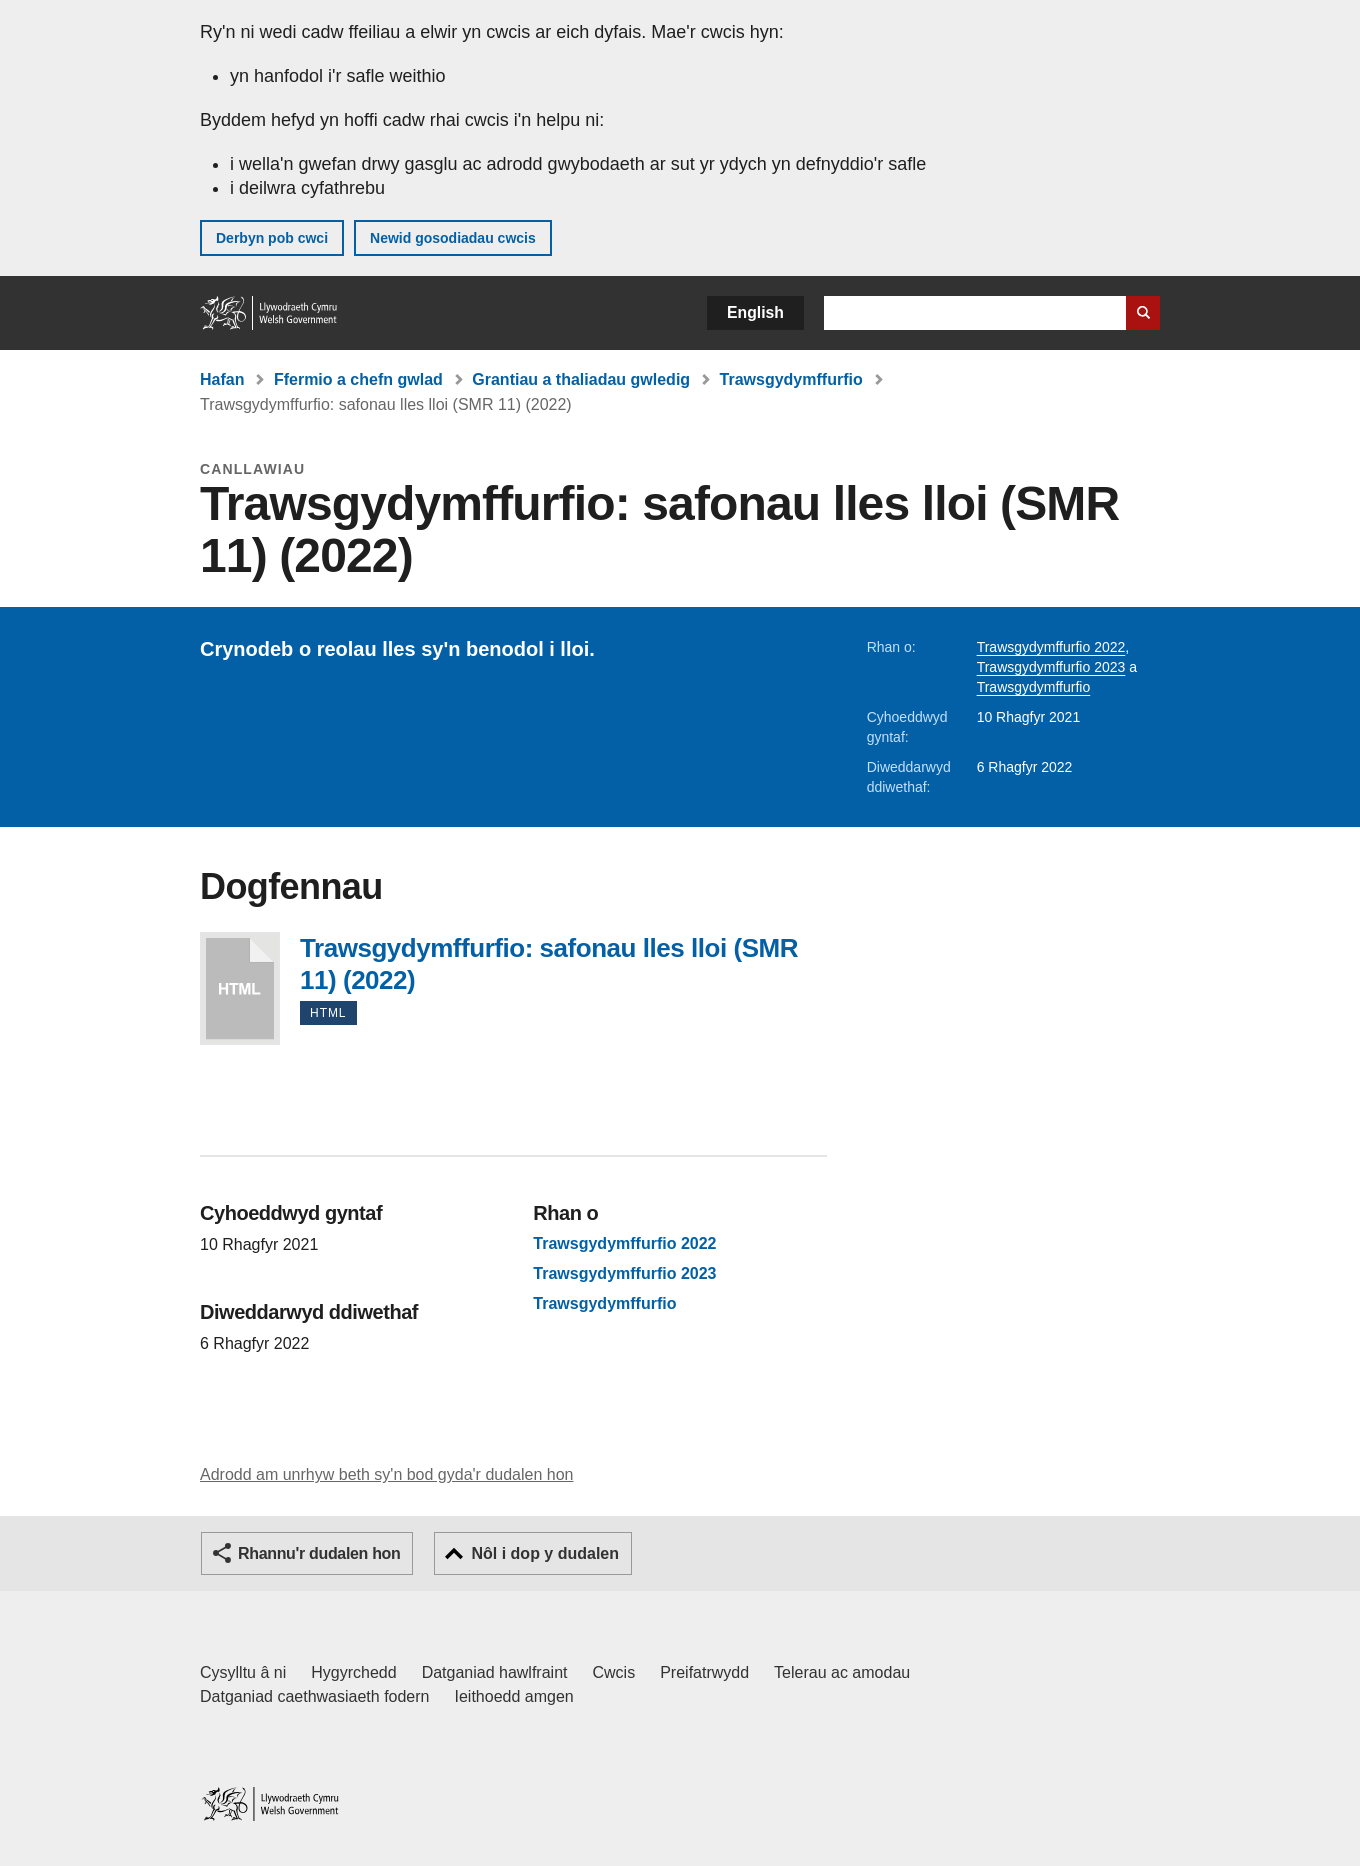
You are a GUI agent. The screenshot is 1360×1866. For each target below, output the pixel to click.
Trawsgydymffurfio (791, 379)
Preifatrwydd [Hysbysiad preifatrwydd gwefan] (704, 1672)
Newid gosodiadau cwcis (453, 238)
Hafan (222, 379)
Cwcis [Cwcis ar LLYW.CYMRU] (614, 1672)
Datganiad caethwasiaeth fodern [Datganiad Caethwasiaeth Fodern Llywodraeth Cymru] (315, 1696)
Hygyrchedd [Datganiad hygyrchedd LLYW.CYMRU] (353, 1672)
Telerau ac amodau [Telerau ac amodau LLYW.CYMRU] (842, 1672)
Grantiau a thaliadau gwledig (581, 379)
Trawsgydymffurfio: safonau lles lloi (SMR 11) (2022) (240, 988)
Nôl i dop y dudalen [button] (545, 1553)
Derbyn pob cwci (272, 238)
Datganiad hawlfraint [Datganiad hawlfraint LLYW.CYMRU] (495, 1672)
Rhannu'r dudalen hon (319, 1553)
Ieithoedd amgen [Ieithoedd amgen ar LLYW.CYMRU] (514, 1696)
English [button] (755, 312)
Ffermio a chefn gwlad (358, 379)
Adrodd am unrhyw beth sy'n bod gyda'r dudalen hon (386, 1474)
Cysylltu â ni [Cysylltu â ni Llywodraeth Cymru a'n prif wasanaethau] (243, 1672)
